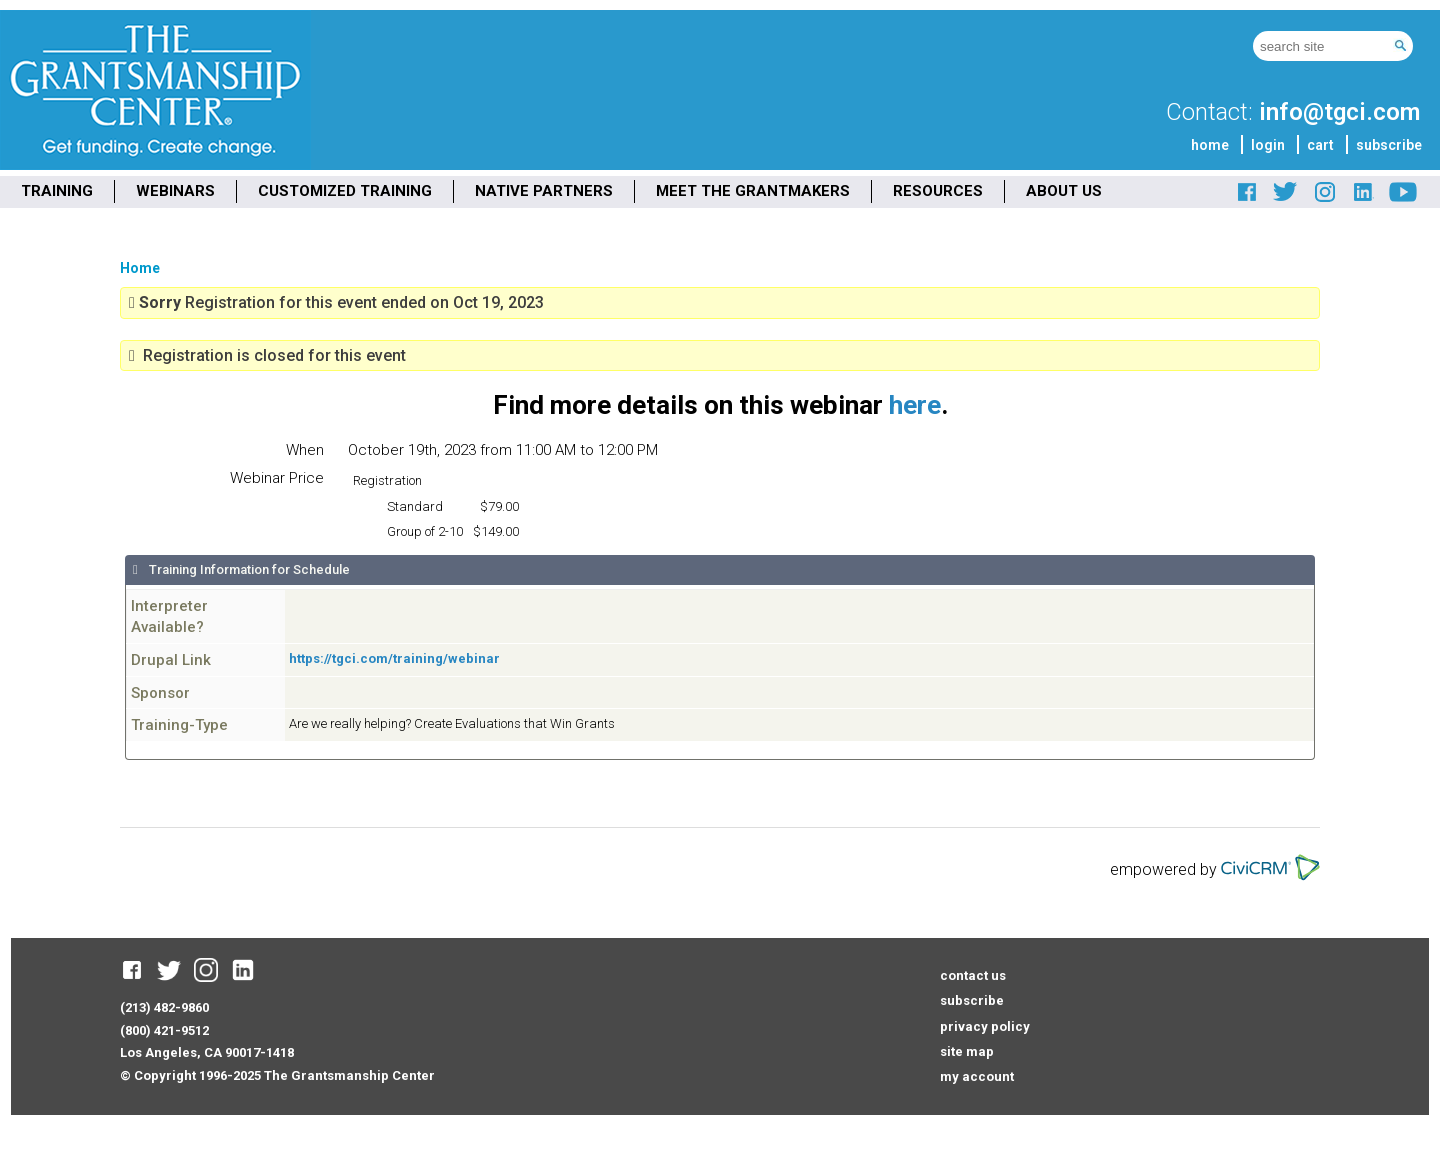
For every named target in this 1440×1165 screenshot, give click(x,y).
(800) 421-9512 (164, 1030)
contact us (973, 975)
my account (977, 1076)
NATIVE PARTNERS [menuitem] (544, 191)
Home (140, 268)
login (1268, 145)
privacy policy (985, 1026)
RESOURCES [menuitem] (938, 191)
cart (1320, 145)
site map (967, 1051)
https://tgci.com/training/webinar (394, 658)
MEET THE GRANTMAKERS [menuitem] (753, 191)
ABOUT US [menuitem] (1064, 191)
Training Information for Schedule (248, 569)
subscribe (1389, 145)
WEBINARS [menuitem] (175, 191)
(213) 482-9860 (164, 1007)
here (915, 405)
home (1210, 145)
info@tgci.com (1339, 112)
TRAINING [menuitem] (57, 191)
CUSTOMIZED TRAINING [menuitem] (345, 191)
